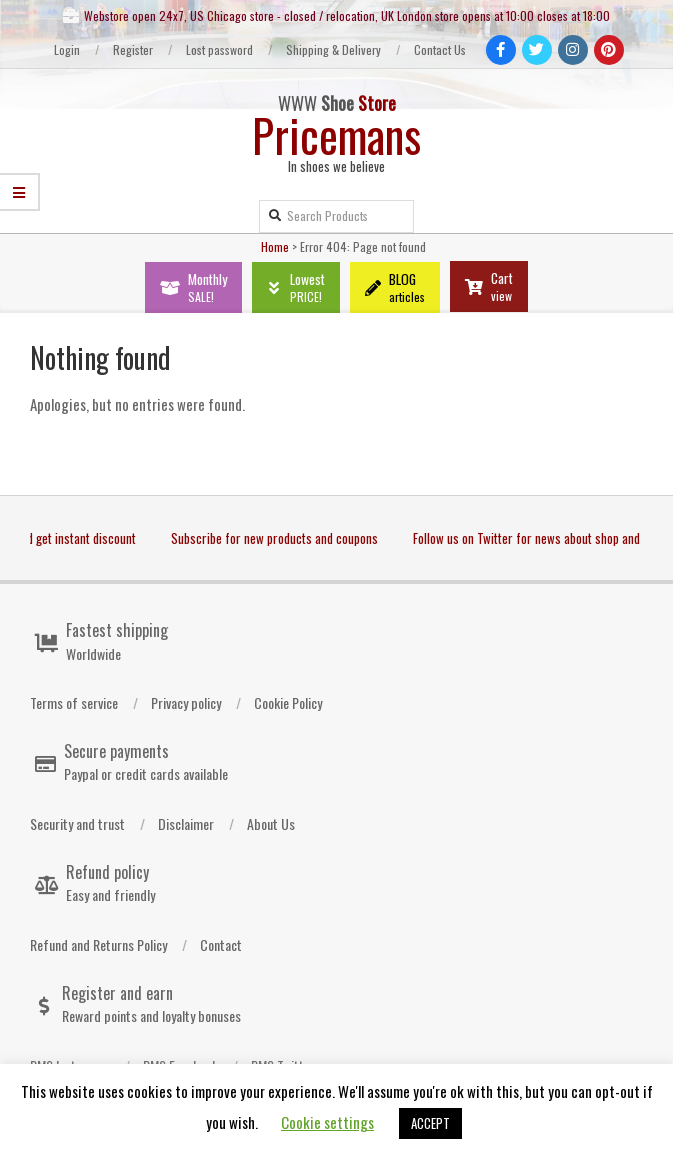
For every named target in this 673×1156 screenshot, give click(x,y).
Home (275, 246)
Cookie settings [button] (327, 1122)
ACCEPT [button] (430, 1123)
